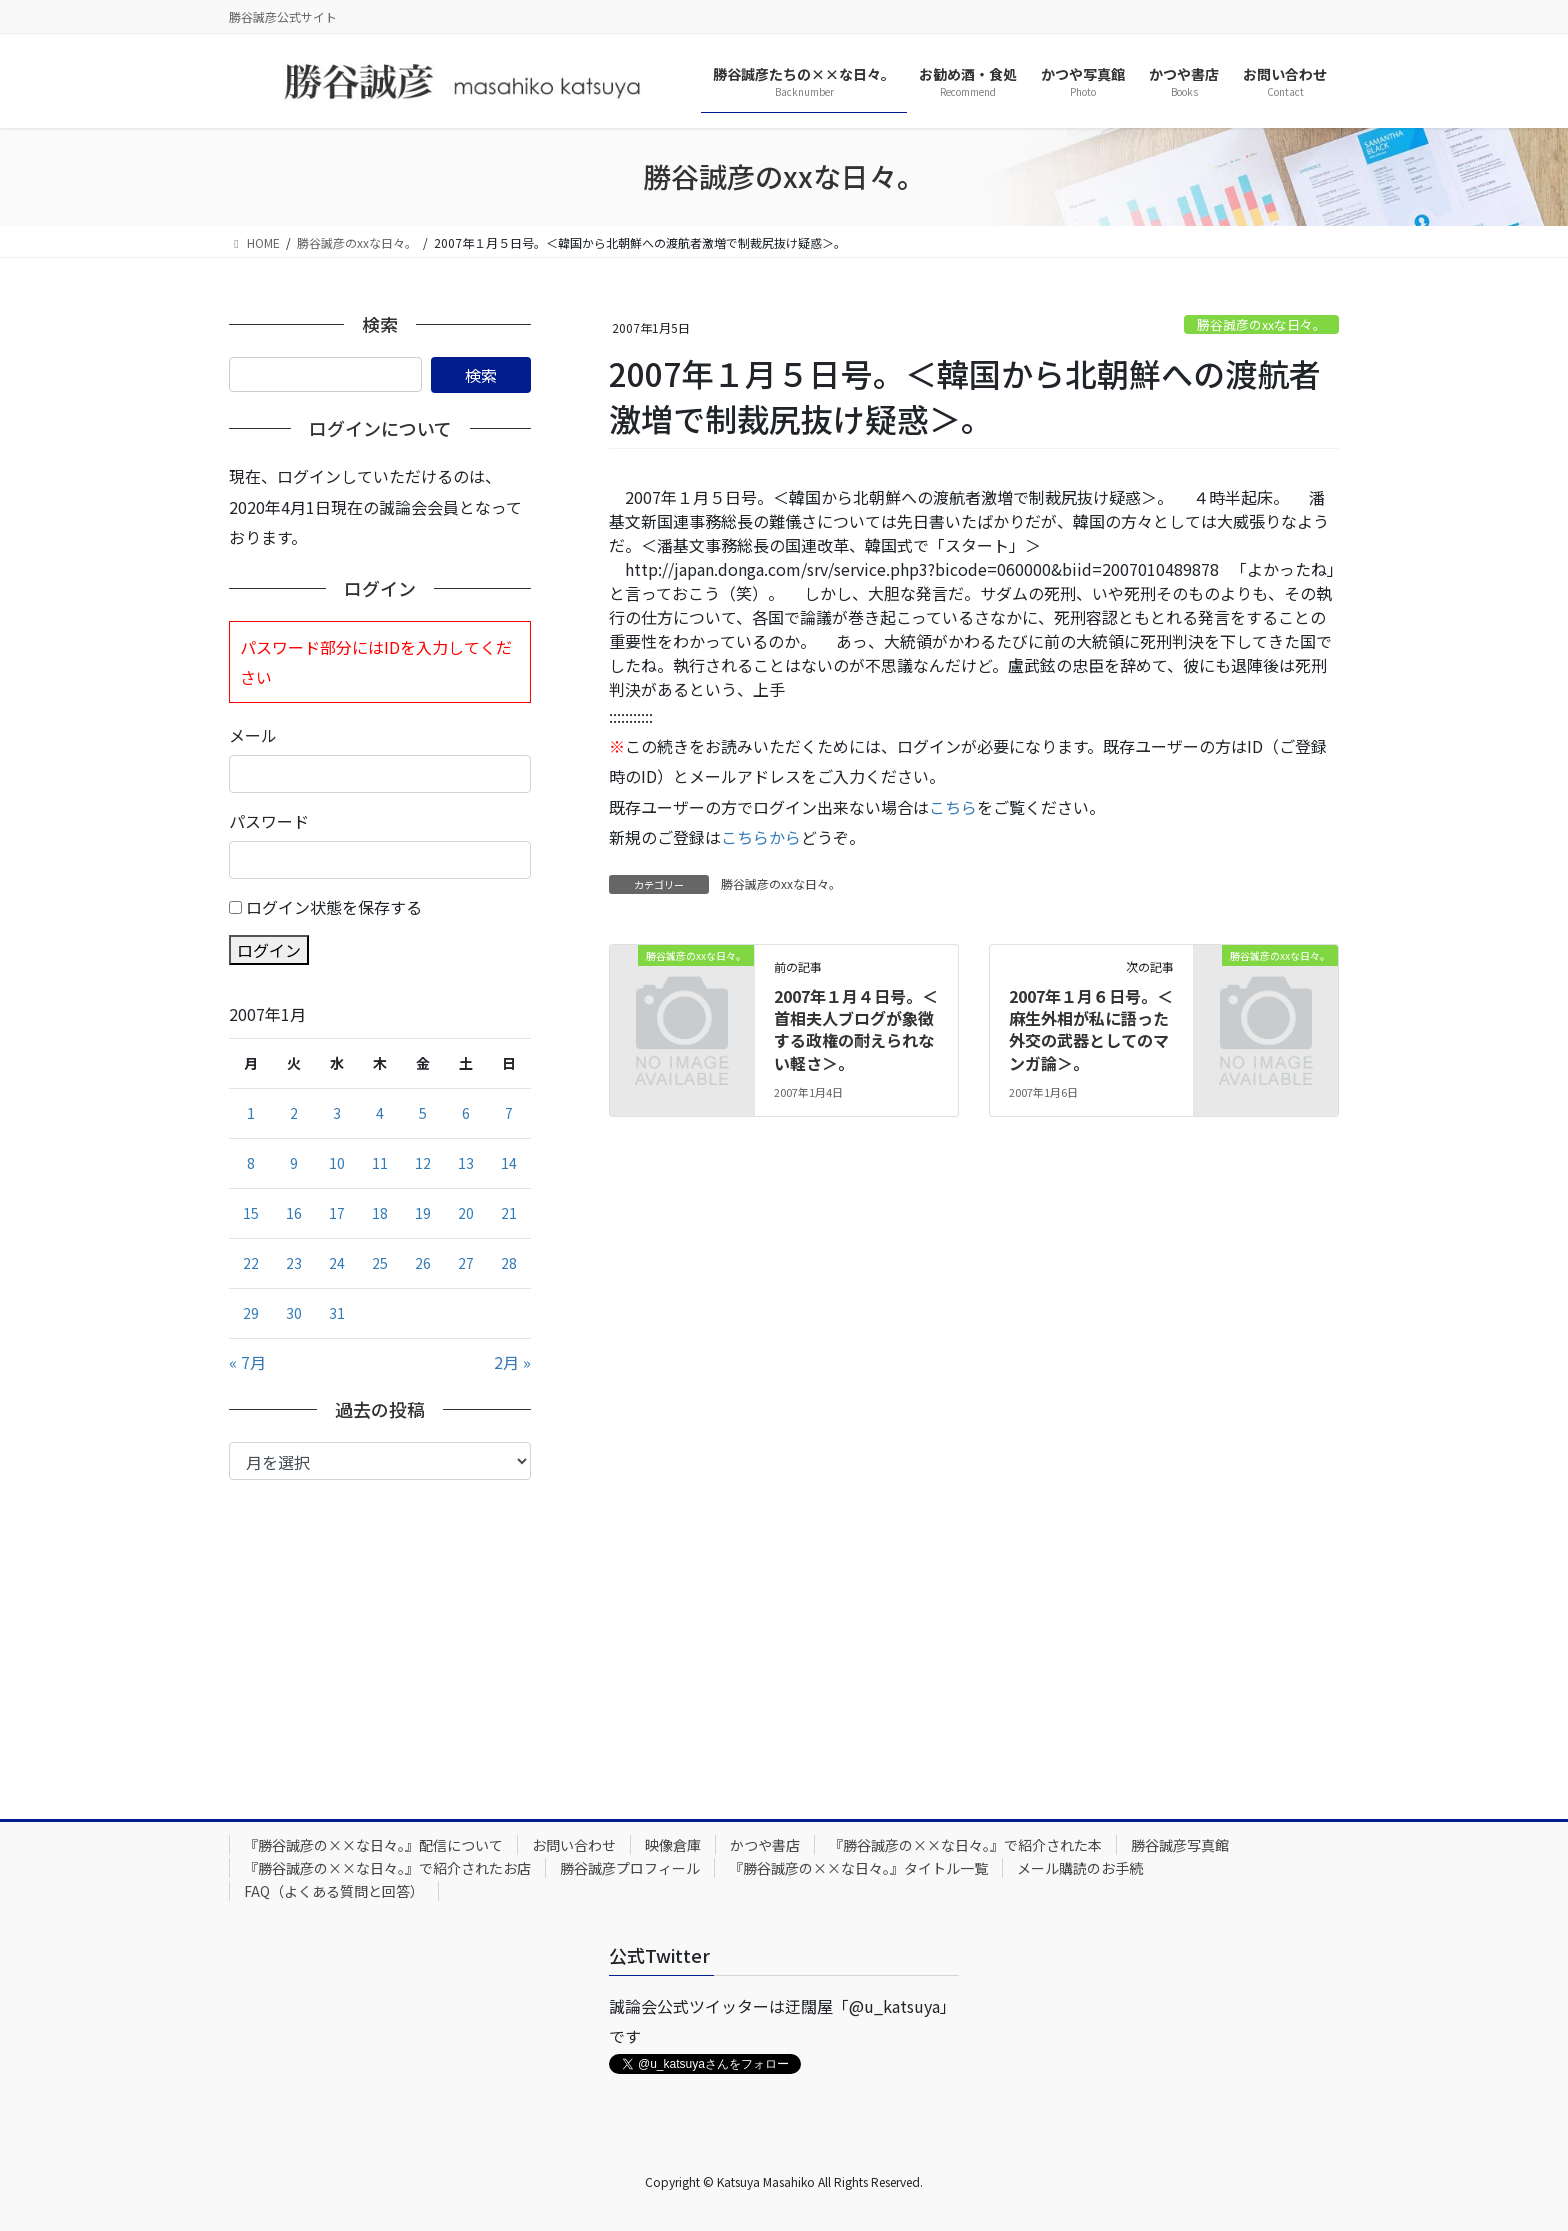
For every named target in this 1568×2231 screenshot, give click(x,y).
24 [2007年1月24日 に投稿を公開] (337, 1263)
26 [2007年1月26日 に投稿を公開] (423, 1263)
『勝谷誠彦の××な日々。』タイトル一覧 (858, 1868)
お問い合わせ (574, 1845)
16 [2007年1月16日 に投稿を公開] (294, 1213)
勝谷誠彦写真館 (1180, 1845)
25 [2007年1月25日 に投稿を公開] (380, 1263)
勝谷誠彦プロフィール (630, 1868)
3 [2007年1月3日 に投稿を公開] (337, 1113)
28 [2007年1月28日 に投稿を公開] (509, 1263)
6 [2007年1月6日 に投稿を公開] (466, 1113)
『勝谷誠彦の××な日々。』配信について (373, 1845)
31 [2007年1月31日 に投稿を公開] (337, 1313)
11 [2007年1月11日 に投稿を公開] (380, 1163)
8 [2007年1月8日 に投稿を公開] (251, 1163)
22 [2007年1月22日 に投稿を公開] (251, 1263)
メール (253, 735)
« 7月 (247, 1362)
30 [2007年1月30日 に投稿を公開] (294, 1313)
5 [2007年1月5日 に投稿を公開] (423, 1113)
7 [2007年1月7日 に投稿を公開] (509, 1113)
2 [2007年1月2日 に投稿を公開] (294, 1113)
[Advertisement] (380, 1630)
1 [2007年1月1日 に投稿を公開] (251, 1113)
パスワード (269, 821)
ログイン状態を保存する (334, 907)
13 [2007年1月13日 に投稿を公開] (466, 1163)
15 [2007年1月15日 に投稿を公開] (251, 1213)
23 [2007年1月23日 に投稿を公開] (294, 1263)
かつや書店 (765, 1845)
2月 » (512, 1362)
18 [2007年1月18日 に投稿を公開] (380, 1213)
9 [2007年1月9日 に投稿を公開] (294, 1163)
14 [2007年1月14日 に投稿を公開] (509, 1163)
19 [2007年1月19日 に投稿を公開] (423, 1213)
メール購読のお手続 (1080, 1868)
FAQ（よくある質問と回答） (334, 1891)
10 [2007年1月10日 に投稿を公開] (337, 1163)
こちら (953, 807)
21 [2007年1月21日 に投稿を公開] (509, 1213)
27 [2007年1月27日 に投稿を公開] (466, 1263)
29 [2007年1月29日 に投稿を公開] (251, 1313)
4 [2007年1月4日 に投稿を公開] (380, 1113)
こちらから (761, 837)
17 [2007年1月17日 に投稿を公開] (337, 1213)
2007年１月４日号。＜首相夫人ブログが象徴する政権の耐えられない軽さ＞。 (856, 1029)
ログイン (269, 950)
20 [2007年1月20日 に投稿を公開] (466, 1213)
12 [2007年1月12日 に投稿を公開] (423, 1163)
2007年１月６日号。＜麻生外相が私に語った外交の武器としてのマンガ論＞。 (1091, 1029)
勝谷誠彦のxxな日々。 (1261, 324)
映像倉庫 (673, 1845)
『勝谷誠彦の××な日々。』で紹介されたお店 (387, 1868)
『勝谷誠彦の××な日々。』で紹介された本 (965, 1845)
